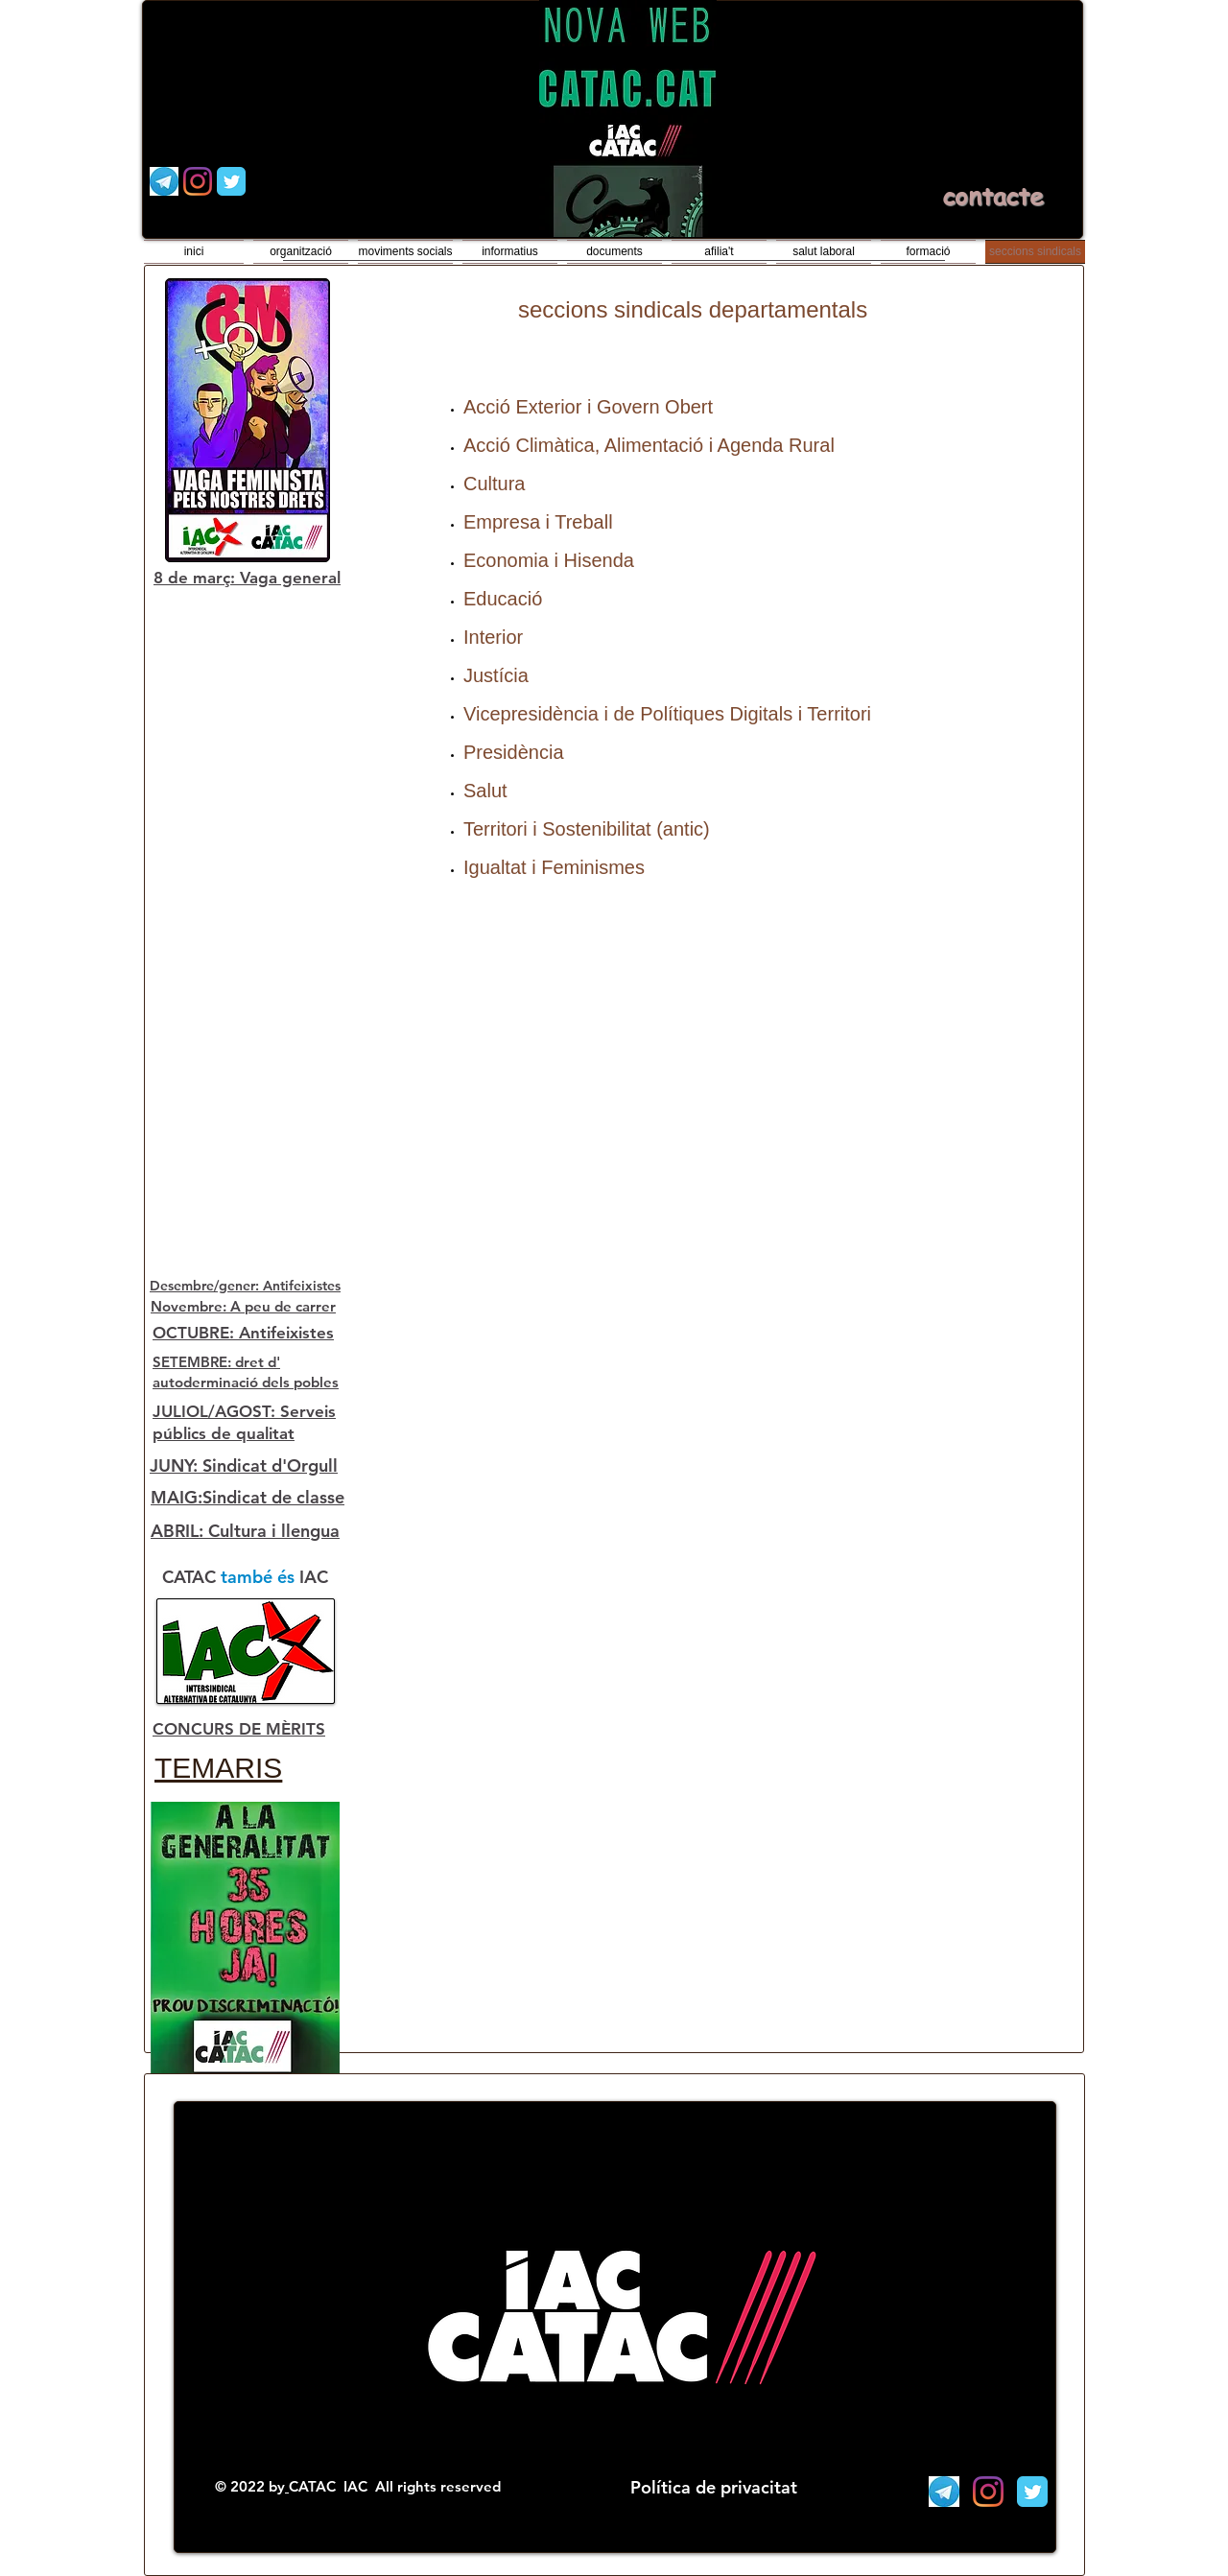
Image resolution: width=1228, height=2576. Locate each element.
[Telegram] (164, 181)
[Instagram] (197, 181)
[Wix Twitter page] (231, 181)
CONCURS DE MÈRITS (239, 1728)
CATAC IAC (330, 2486)
